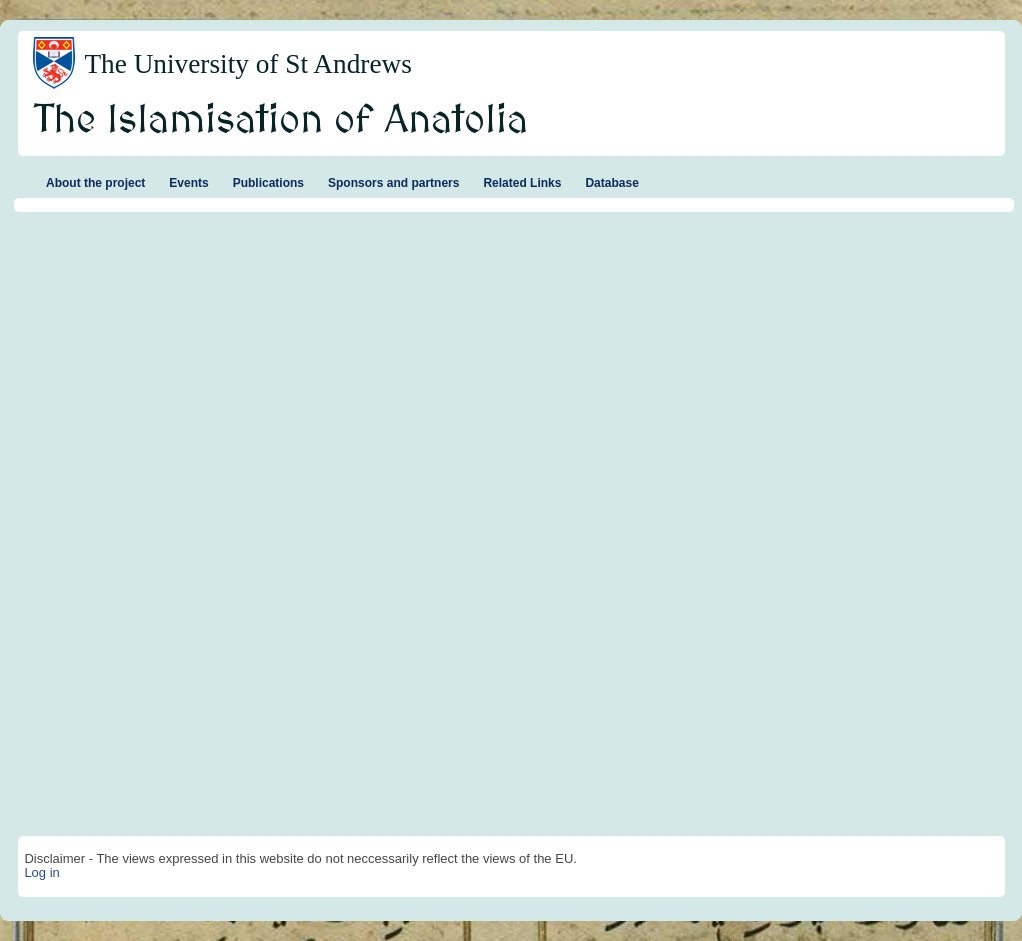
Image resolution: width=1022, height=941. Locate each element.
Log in (41, 872)
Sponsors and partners (393, 183)
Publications (268, 183)
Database (611, 183)
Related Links (522, 183)
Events (188, 183)
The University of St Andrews (248, 64)
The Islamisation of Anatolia (281, 121)
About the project (95, 183)
